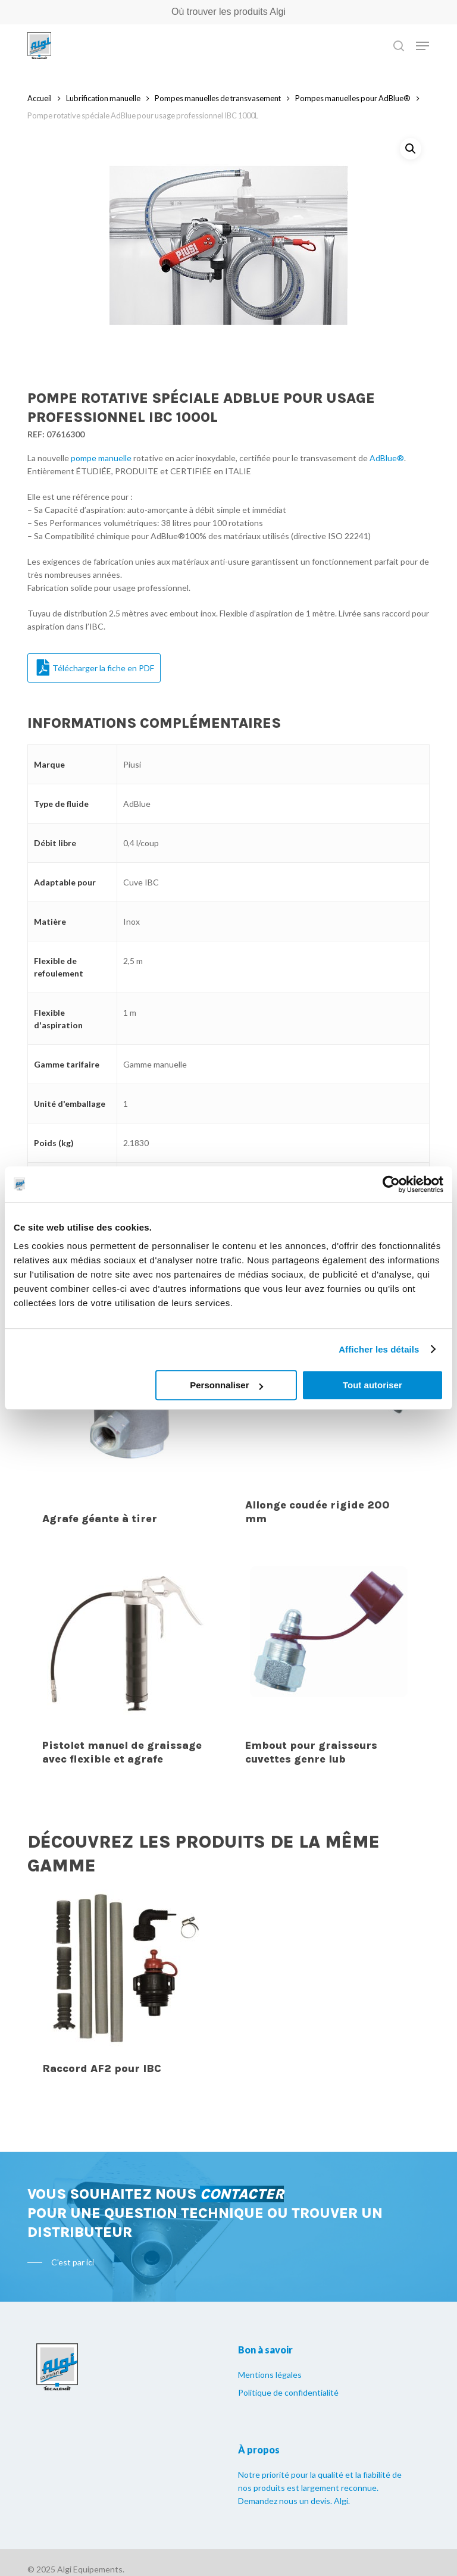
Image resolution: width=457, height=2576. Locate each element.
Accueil (39, 98)
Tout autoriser (372, 1385)
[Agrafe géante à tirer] (126, 1411)
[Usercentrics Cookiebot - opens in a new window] (391, 1184)
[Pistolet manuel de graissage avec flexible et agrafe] (126, 1645)
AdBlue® (387, 458)
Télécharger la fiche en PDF (95, 667)
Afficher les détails (379, 1349)
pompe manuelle (101, 458)
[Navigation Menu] (422, 46)
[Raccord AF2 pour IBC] (126, 1968)
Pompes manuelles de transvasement (218, 98)
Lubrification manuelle (103, 98)
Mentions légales (270, 2375)
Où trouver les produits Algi (228, 12)
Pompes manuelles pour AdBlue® (353, 98)
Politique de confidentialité (288, 2392)
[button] (410, 148)
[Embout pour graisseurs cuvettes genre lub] (329, 1645)
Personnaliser (226, 1385)
